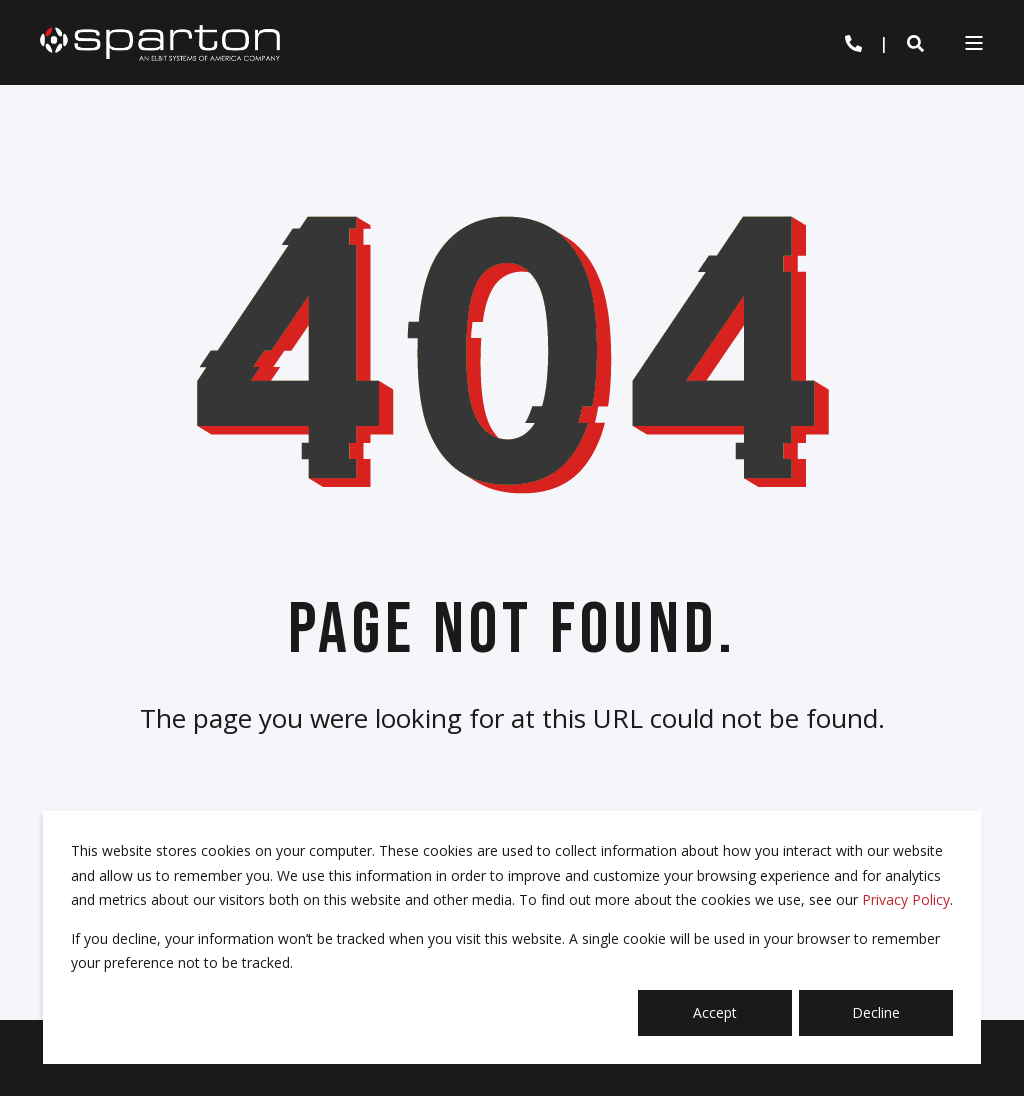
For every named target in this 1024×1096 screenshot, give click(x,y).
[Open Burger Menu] (974, 43)
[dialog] (512, 937)
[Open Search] (915, 42)
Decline (876, 1012)
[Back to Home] (160, 42)
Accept (715, 1012)
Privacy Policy (906, 899)
